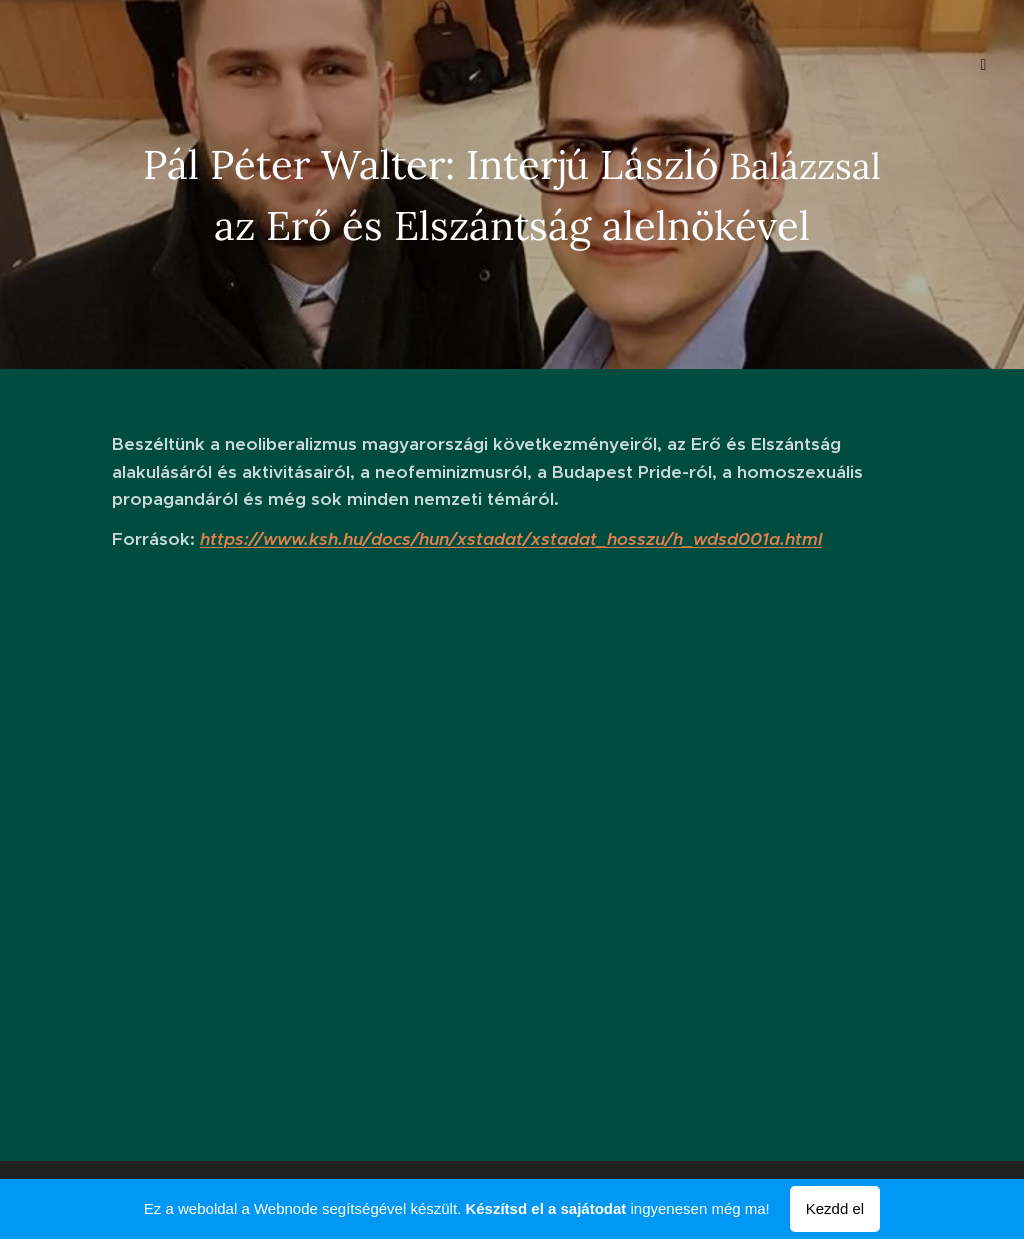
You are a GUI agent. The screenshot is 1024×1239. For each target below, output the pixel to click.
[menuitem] (96, 65)
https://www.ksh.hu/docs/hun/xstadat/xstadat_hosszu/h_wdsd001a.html (511, 539)
